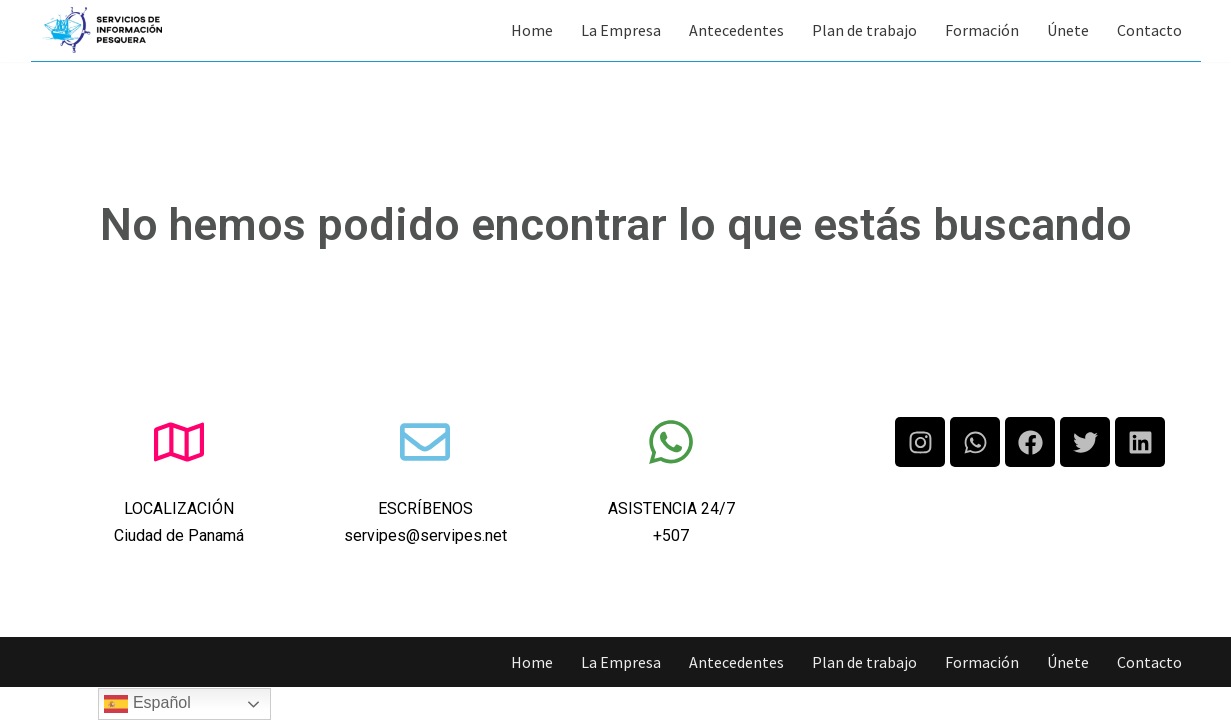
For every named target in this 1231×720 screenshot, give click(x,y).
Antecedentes (736, 30)
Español (147, 704)
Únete (1068, 30)
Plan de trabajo (864, 30)
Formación (982, 30)
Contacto (1149, 30)
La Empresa (621, 30)
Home (532, 30)
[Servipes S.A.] (102, 30)
